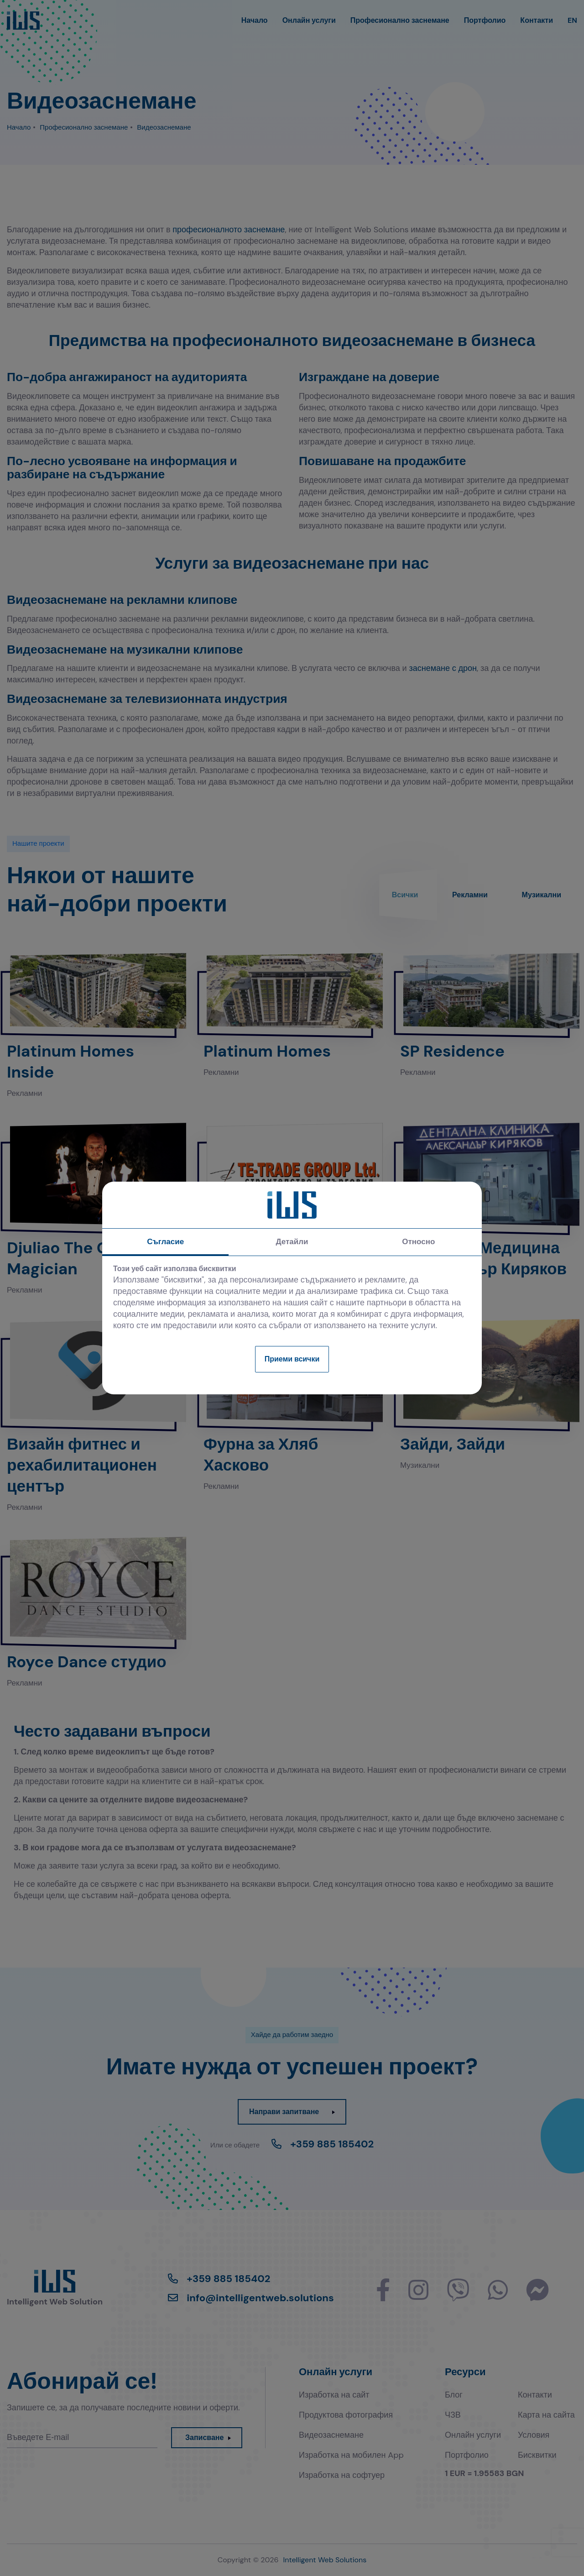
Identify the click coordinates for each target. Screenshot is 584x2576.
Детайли (292, 1241)
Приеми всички (292, 1359)
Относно (418, 1241)
